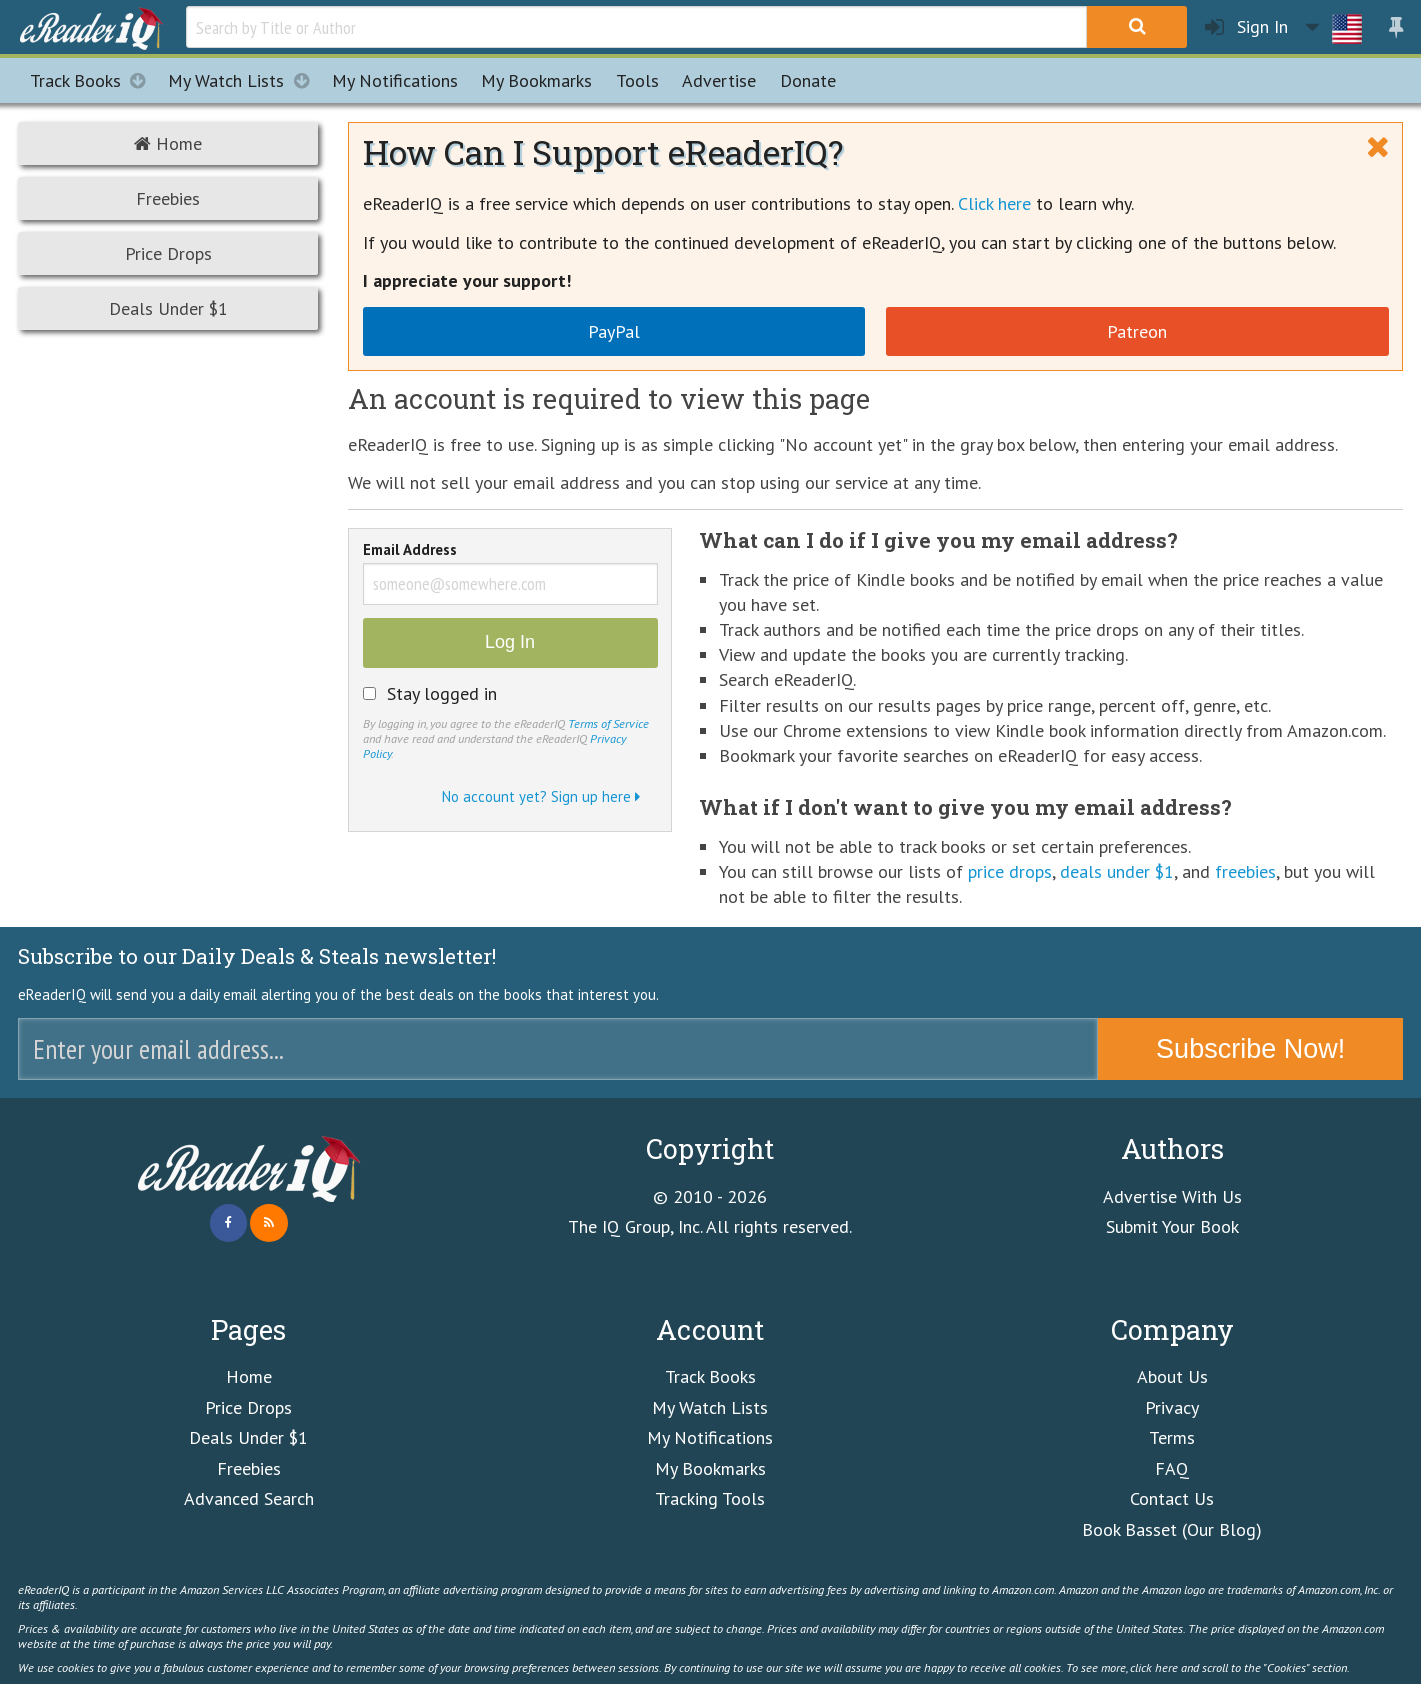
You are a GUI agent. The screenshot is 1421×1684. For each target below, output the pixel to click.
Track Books (93, 80)
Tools (637, 80)
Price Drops (168, 253)
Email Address (410, 551)
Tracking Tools (710, 1498)
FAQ (1172, 1468)
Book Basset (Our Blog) (1172, 1529)
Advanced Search (249, 1498)
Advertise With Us (1172, 1196)
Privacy (1172, 1407)
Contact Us (1172, 1498)
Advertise (719, 80)
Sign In (1246, 27)
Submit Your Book (1172, 1226)
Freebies (168, 198)
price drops (1010, 871)
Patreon (1137, 331)
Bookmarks (536, 80)
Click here (994, 203)
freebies (1245, 871)
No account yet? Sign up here (541, 796)
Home (168, 143)
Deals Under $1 (168, 308)
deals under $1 (1117, 871)
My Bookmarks (710, 1468)
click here (1154, 1667)
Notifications (395, 80)
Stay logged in (442, 694)
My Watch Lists (244, 80)
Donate (808, 80)
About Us (1172, 1376)
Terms (1172, 1437)
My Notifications (710, 1437)
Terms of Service (608, 723)
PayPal (614, 331)
